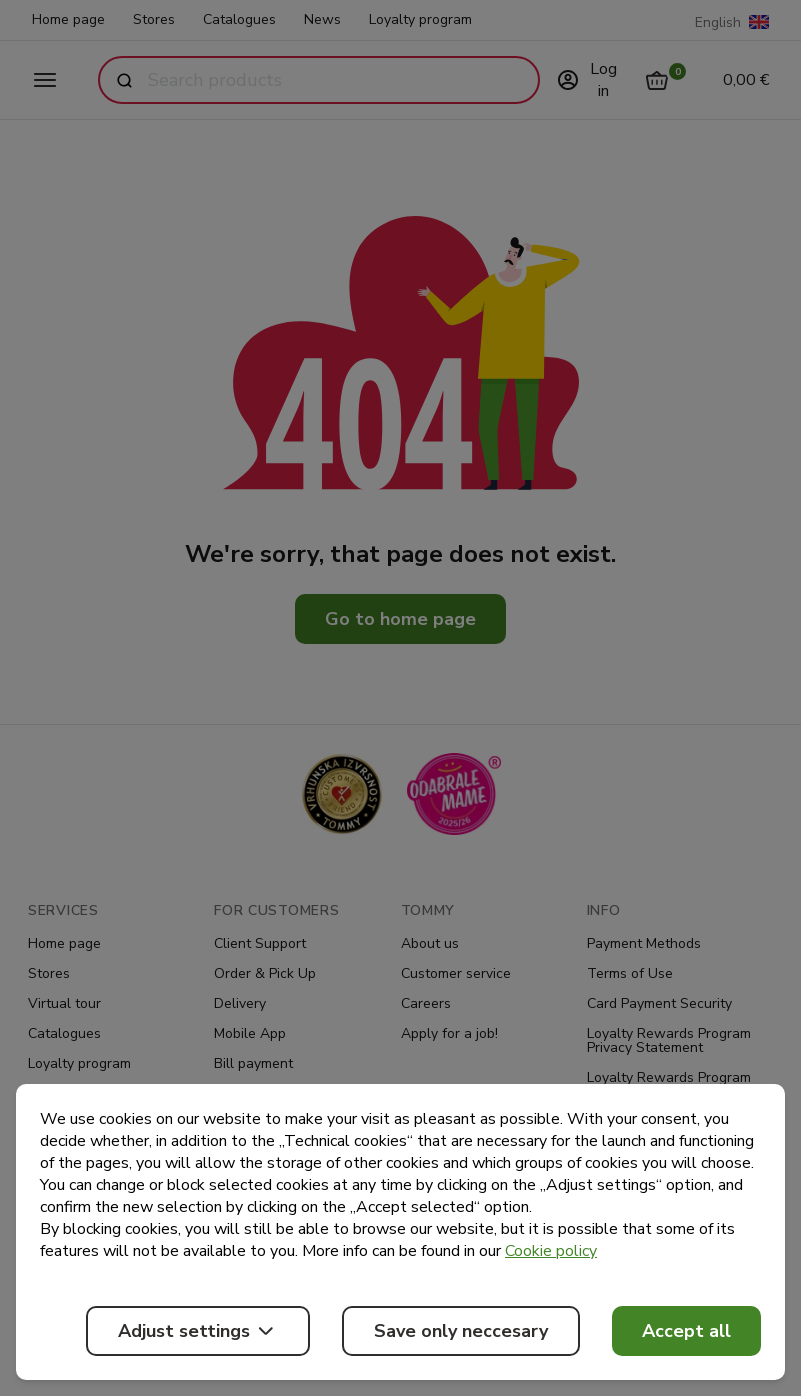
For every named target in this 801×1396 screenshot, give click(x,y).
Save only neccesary (461, 1331)
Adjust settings (198, 1331)
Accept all (686, 1331)
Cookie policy (551, 1251)
